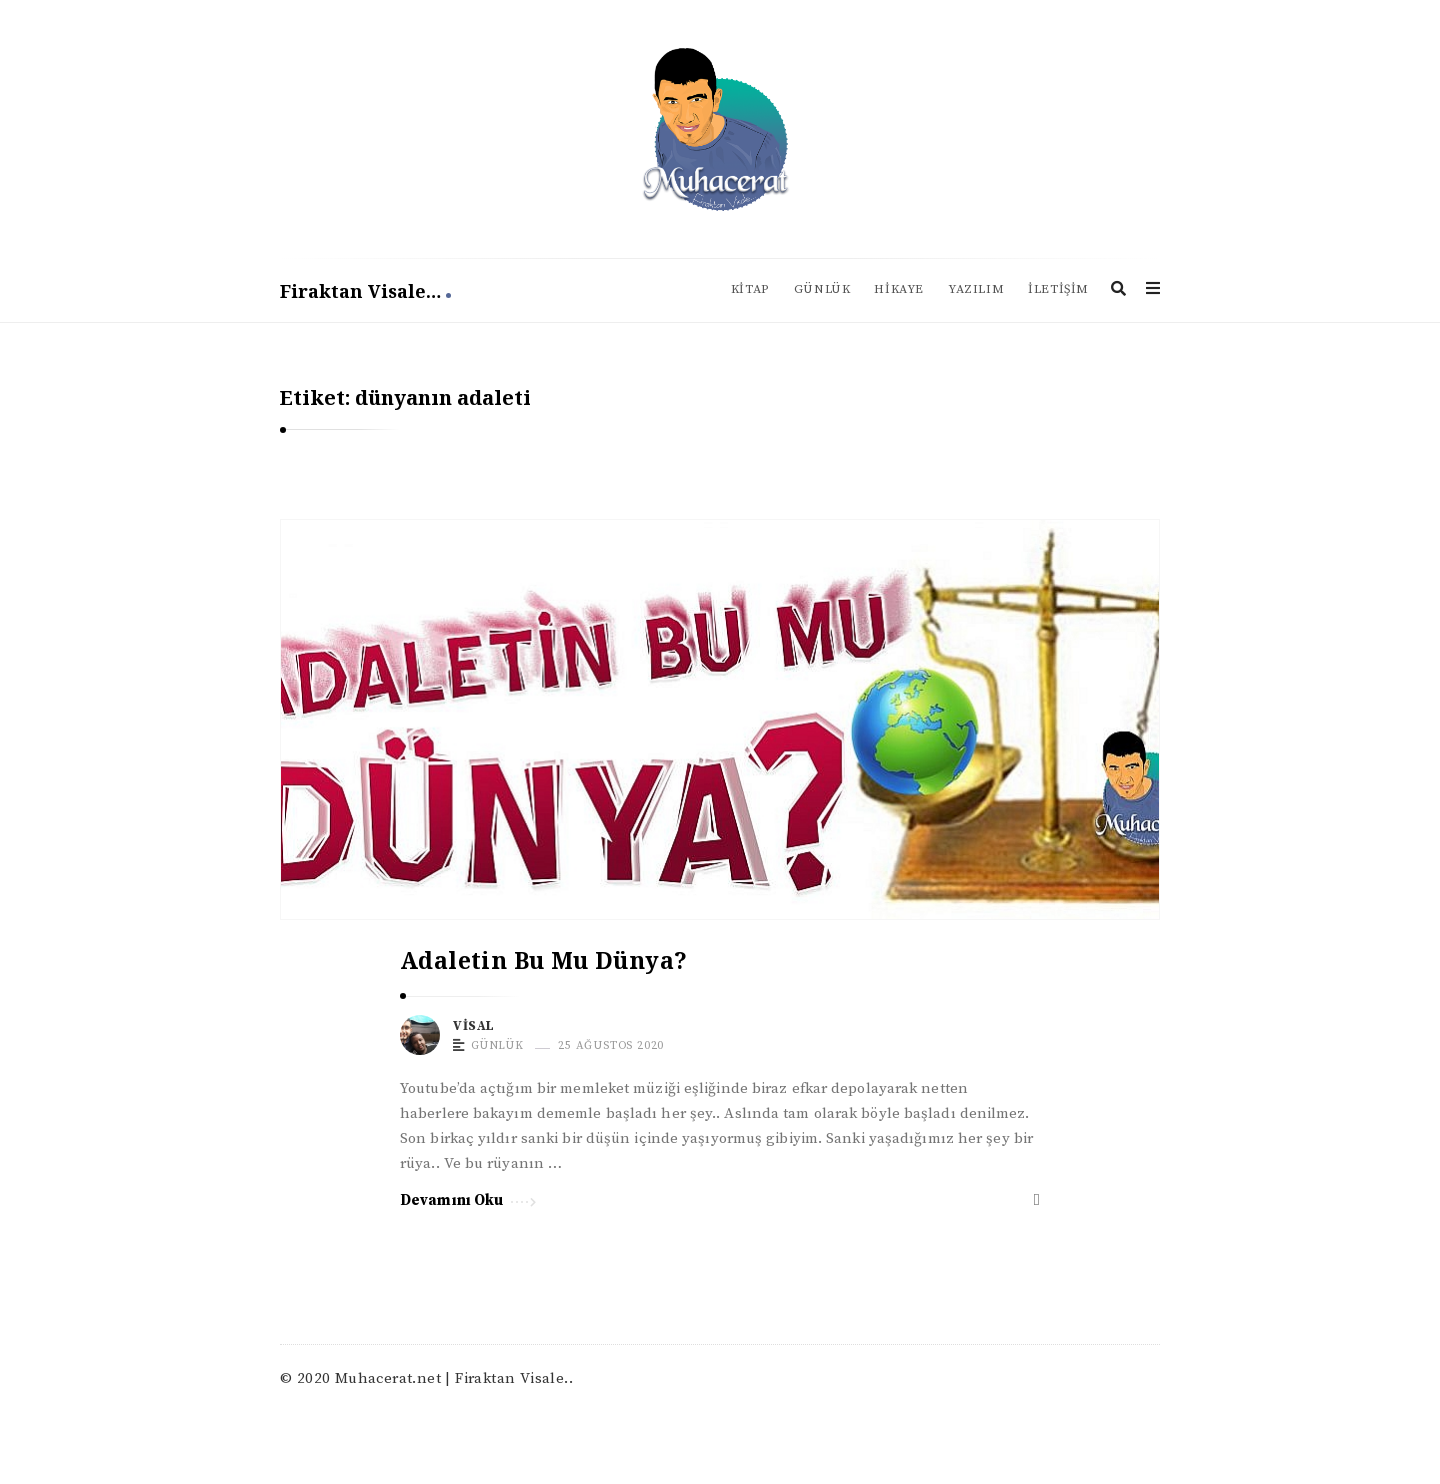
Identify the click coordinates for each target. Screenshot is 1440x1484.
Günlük (822, 289)
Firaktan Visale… (365, 291)
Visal (474, 1026)
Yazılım (976, 289)
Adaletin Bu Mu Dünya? (543, 960)
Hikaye (899, 289)
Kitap (750, 289)
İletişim (1058, 289)
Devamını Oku (468, 1199)
